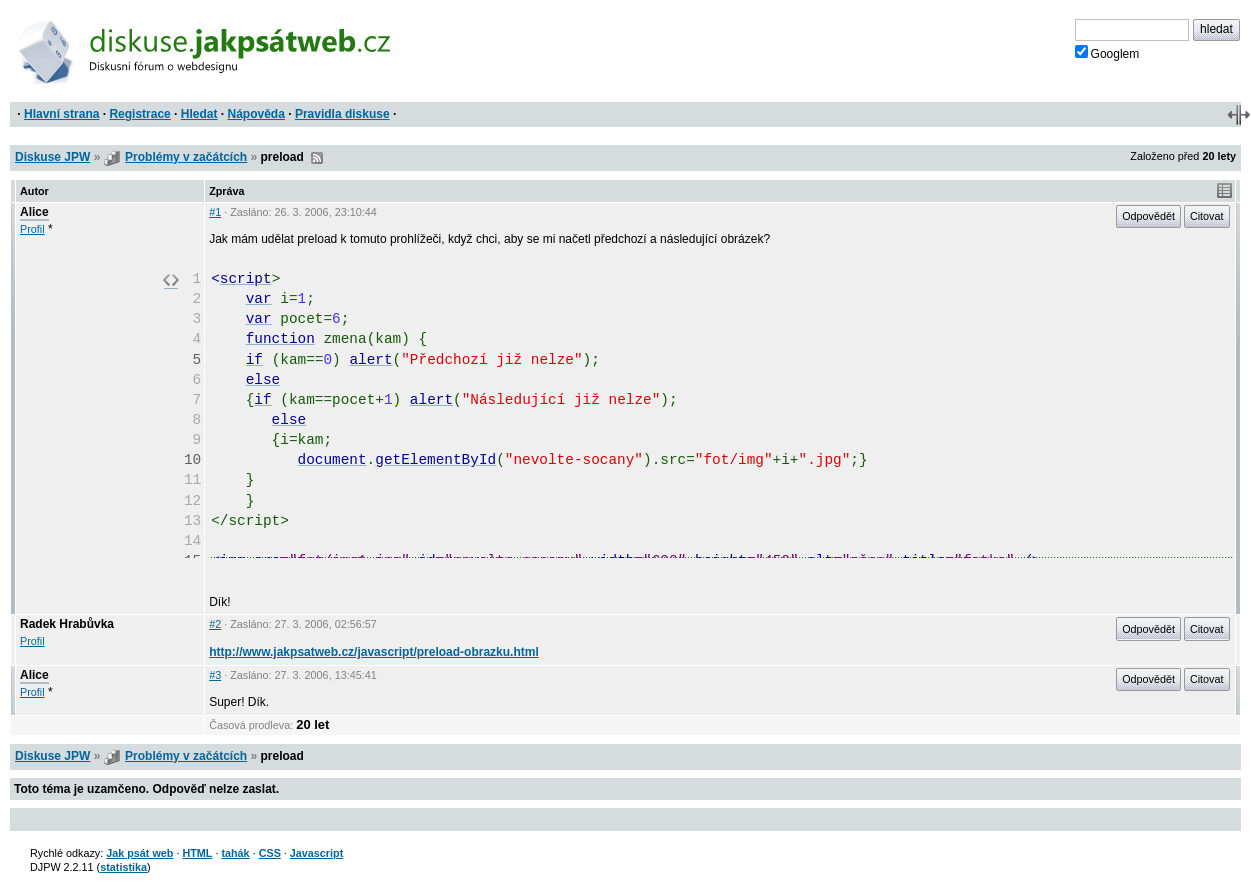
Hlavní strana (61, 114)
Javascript (316, 853)
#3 (215, 675)
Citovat (1207, 216)
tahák (235, 853)
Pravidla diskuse (342, 114)
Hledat (199, 114)
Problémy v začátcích (186, 157)
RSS (317, 158)
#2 (215, 624)
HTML (197, 853)
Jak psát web (139, 853)
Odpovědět (1148, 216)
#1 (215, 212)
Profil (32, 229)
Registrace (139, 114)
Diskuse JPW (52, 157)
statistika (123, 867)
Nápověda (256, 114)
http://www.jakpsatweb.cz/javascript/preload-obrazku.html (374, 652)
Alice (34, 212)
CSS (270, 853)
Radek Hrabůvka (67, 624)
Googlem (1107, 53)
